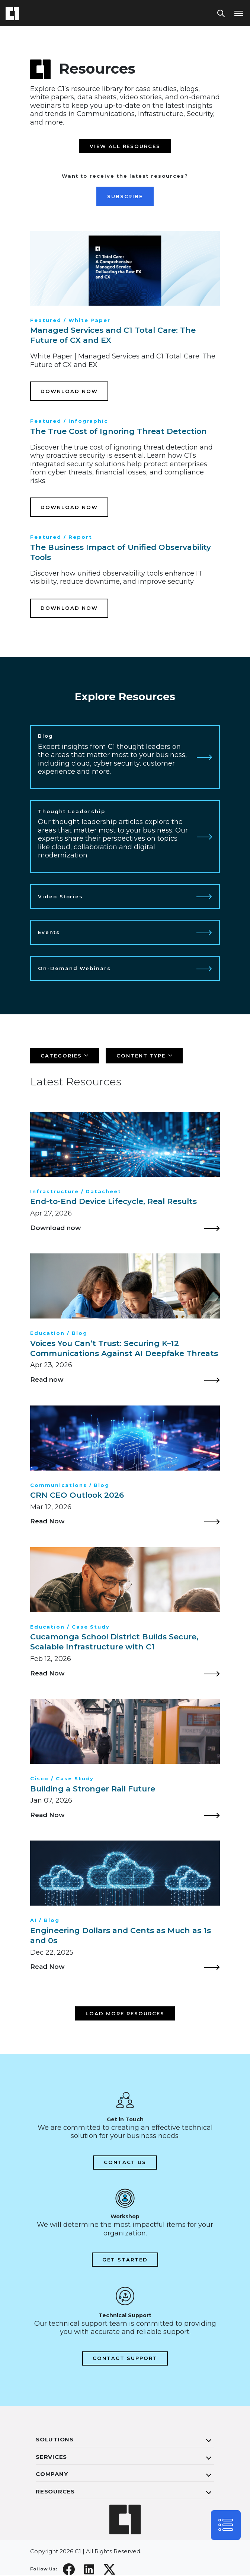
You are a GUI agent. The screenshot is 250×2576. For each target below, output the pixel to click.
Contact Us (125, 2163)
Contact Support (125, 2359)
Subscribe (125, 196)
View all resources (125, 146)
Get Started (125, 2260)
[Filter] (64, 1056)
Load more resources (125, 2014)
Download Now (69, 391)
